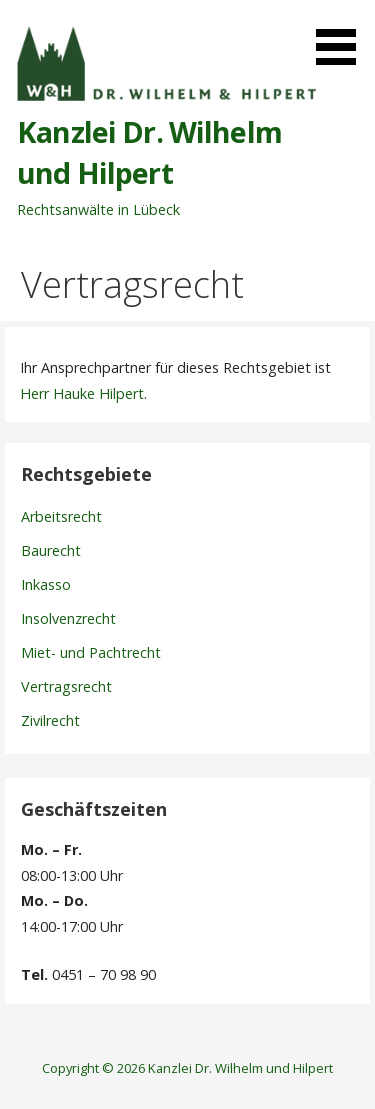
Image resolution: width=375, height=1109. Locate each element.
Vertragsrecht (66, 686)
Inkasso (46, 584)
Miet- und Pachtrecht (91, 652)
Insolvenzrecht (68, 618)
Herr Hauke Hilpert (82, 393)
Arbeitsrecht (61, 516)
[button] (343, 36)
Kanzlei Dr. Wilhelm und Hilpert (149, 151)
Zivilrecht (50, 720)
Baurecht (51, 550)
